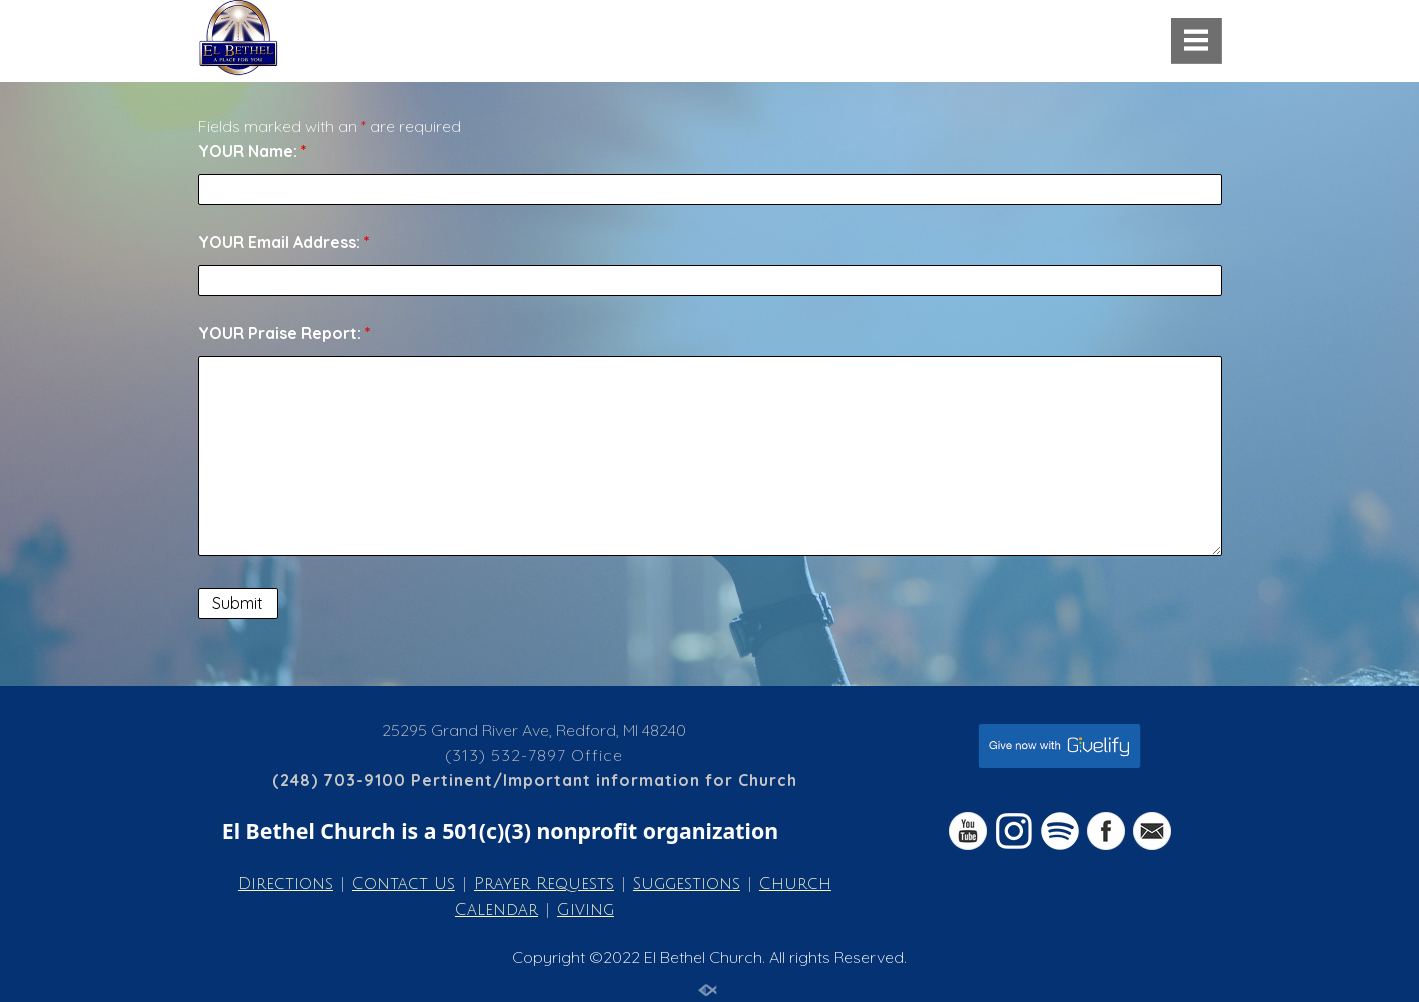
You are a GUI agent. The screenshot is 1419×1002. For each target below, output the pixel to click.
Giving (585, 910)
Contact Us (403, 884)
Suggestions (686, 884)
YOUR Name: (252, 151)
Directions (285, 884)
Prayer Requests (544, 884)
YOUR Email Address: (284, 242)
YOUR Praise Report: (284, 333)
